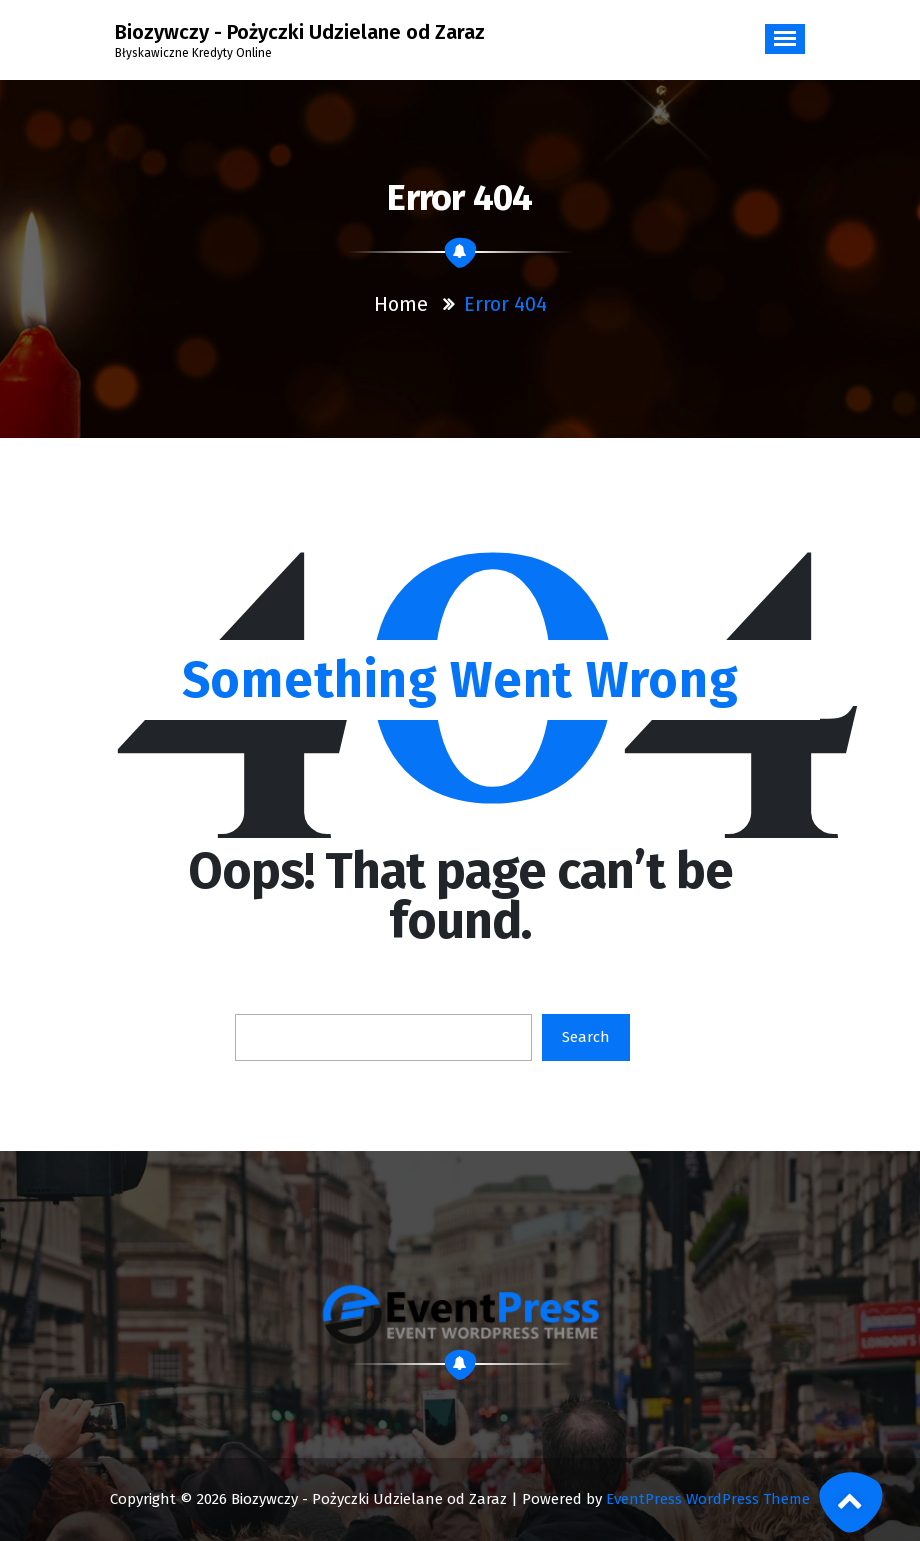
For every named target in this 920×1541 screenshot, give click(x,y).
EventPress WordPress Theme (708, 1499)
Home (401, 304)
